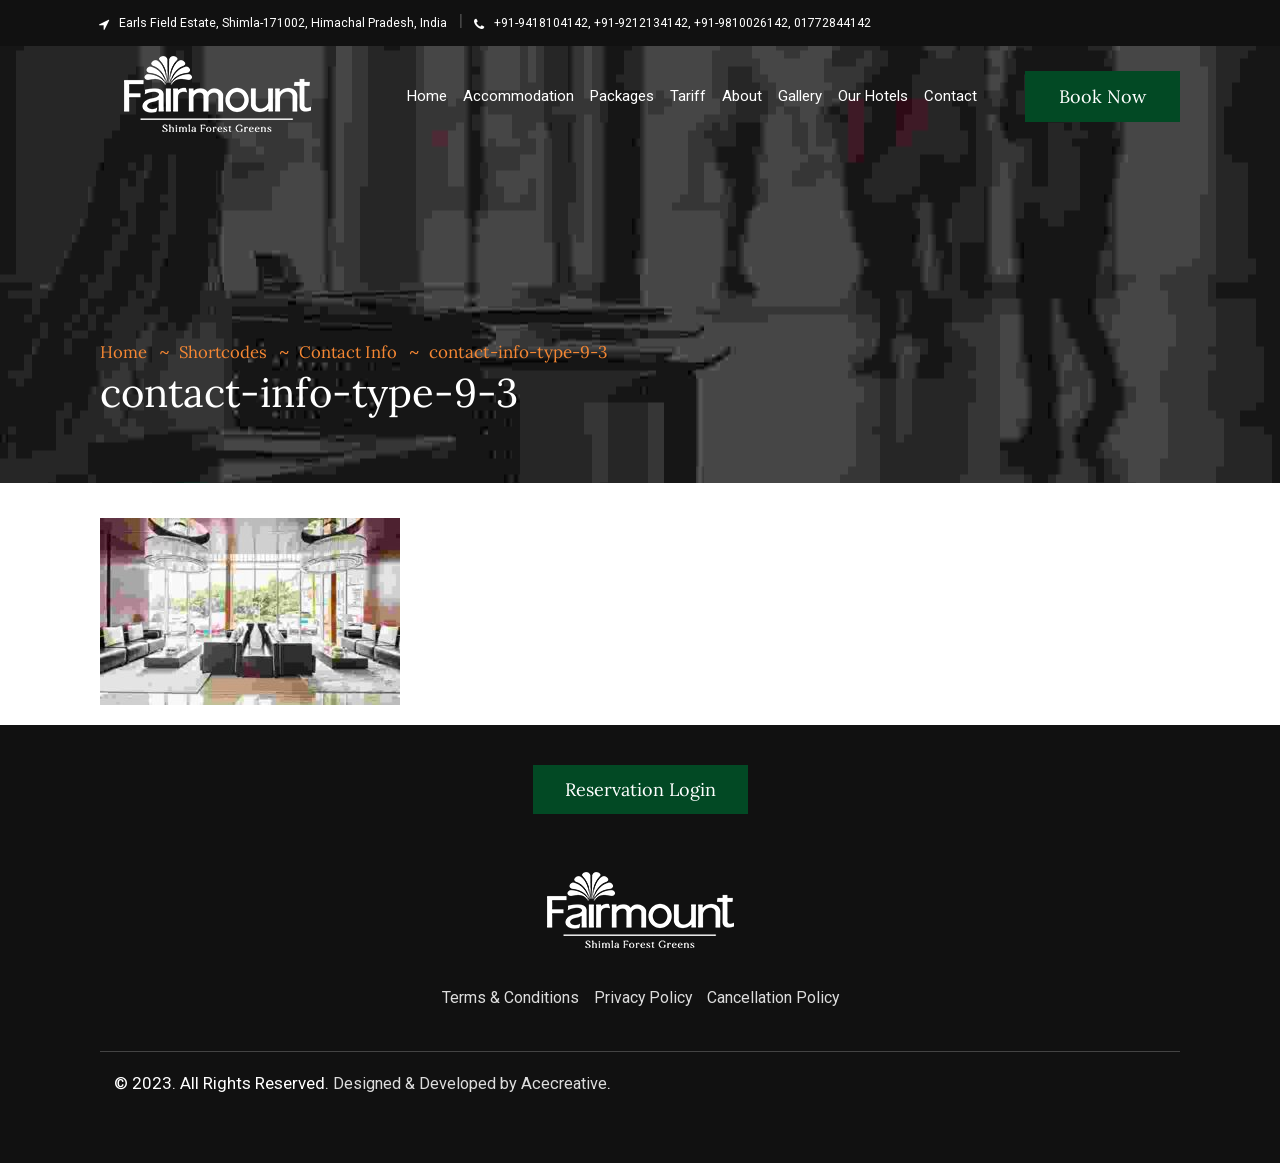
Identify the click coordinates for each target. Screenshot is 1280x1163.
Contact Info (351, 352)
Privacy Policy (643, 996)
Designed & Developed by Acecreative (470, 1081)
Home (123, 352)
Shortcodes (224, 352)
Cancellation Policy (781, 996)
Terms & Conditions (502, 996)
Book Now (1102, 96)
